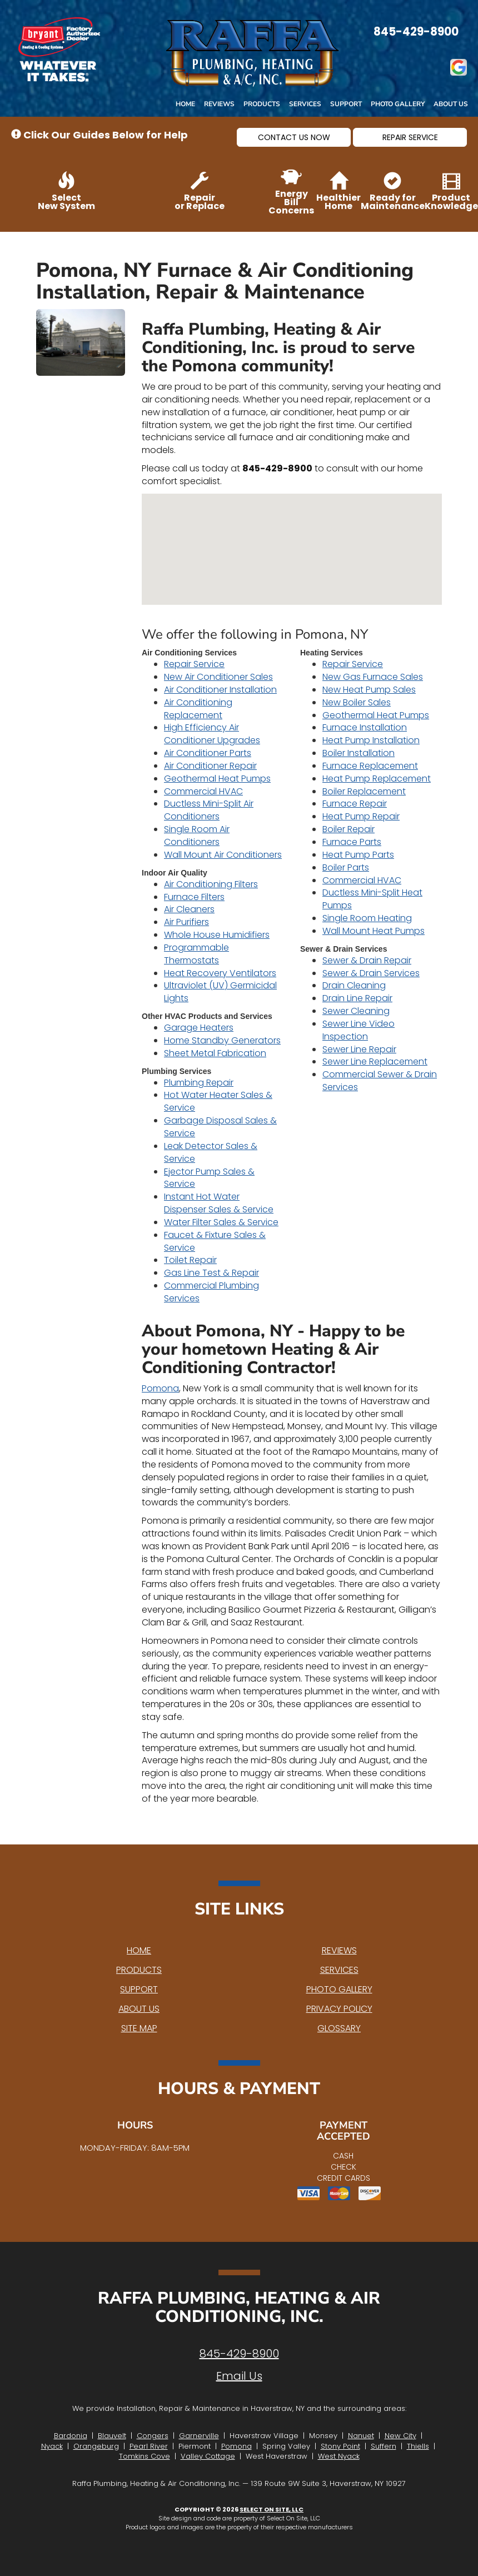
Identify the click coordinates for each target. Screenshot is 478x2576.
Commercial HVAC (203, 791)
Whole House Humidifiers (217, 934)
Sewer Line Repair (359, 1049)
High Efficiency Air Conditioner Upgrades (212, 734)
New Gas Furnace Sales (372, 676)
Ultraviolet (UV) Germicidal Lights (220, 991)
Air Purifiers (186, 922)
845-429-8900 (239, 2353)
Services (305, 104)
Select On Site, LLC (271, 2509)
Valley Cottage (208, 2456)
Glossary (339, 2028)
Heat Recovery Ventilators (220, 973)
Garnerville (199, 2435)
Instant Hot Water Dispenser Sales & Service (218, 1203)
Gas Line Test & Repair (211, 1272)
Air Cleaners (189, 909)
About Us (451, 104)
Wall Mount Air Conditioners (223, 854)
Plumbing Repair (198, 1082)
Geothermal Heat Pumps (217, 778)
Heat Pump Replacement (376, 778)
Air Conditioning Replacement (198, 709)
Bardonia (70, 2435)
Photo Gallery (398, 104)
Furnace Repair (354, 803)
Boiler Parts (345, 867)
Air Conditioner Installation (220, 689)
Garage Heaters (198, 1027)
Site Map (139, 2028)
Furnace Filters (194, 897)
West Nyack (339, 2456)
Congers (152, 2435)
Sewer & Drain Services (371, 973)
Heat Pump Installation (371, 740)
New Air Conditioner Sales (218, 676)
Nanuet (361, 2435)
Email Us (239, 2376)
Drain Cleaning (354, 985)
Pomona (160, 1388)
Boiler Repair (348, 829)
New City (400, 2435)
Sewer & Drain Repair (366, 960)
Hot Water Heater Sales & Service (218, 1101)
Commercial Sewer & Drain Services (379, 1080)
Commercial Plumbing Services (211, 1292)
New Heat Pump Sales (369, 689)
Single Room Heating (367, 918)
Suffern (383, 2446)
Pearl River (149, 2446)
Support (346, 104)
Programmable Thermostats (196, 954)
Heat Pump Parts (358, 854)
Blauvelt (112, 2435)
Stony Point (340, 2446)
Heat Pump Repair (361, 816)
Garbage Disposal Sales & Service (220, 1127)
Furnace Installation (364, 727)
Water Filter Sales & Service (221, 1222)
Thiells (418, 2446)
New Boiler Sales (356, 702)
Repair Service (194, 664)
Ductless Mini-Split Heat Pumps (372, 899)
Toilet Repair (190, 1260)
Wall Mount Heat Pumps (373, 930)
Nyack (52, 2446)
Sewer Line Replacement (374, 1061)
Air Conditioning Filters (211, 884)
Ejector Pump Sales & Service (209, 1178)
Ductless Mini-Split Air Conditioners (208, 810)
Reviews (219, 104)
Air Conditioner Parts (207, 753)
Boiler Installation (358, 753)
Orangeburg (96, 2446)
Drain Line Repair (357, 998)
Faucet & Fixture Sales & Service (215, 1241)
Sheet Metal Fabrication (215, 1053)
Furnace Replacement (370, 765)
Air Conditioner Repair (210, 765)
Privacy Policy (339, 2008)
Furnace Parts (351, 842)
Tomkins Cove (144, 2456)
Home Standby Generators (222, 1040)
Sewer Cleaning (356, 1010)
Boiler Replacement (364, 791)
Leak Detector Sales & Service (210, 1152)
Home (185, 104)
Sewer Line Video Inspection (358, 1030)
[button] (294, 137)
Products (261, 104)
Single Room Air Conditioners (197, 835)
